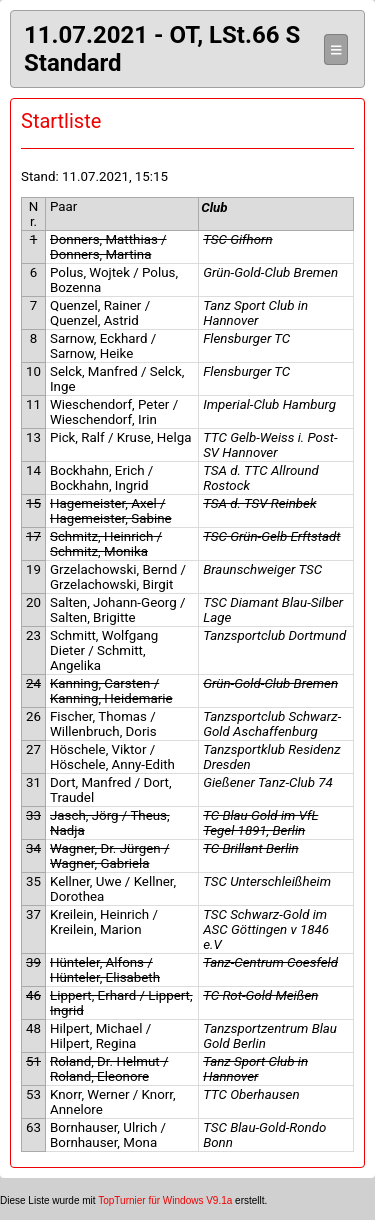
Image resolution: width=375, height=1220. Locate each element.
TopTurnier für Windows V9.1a (165, 1200)
